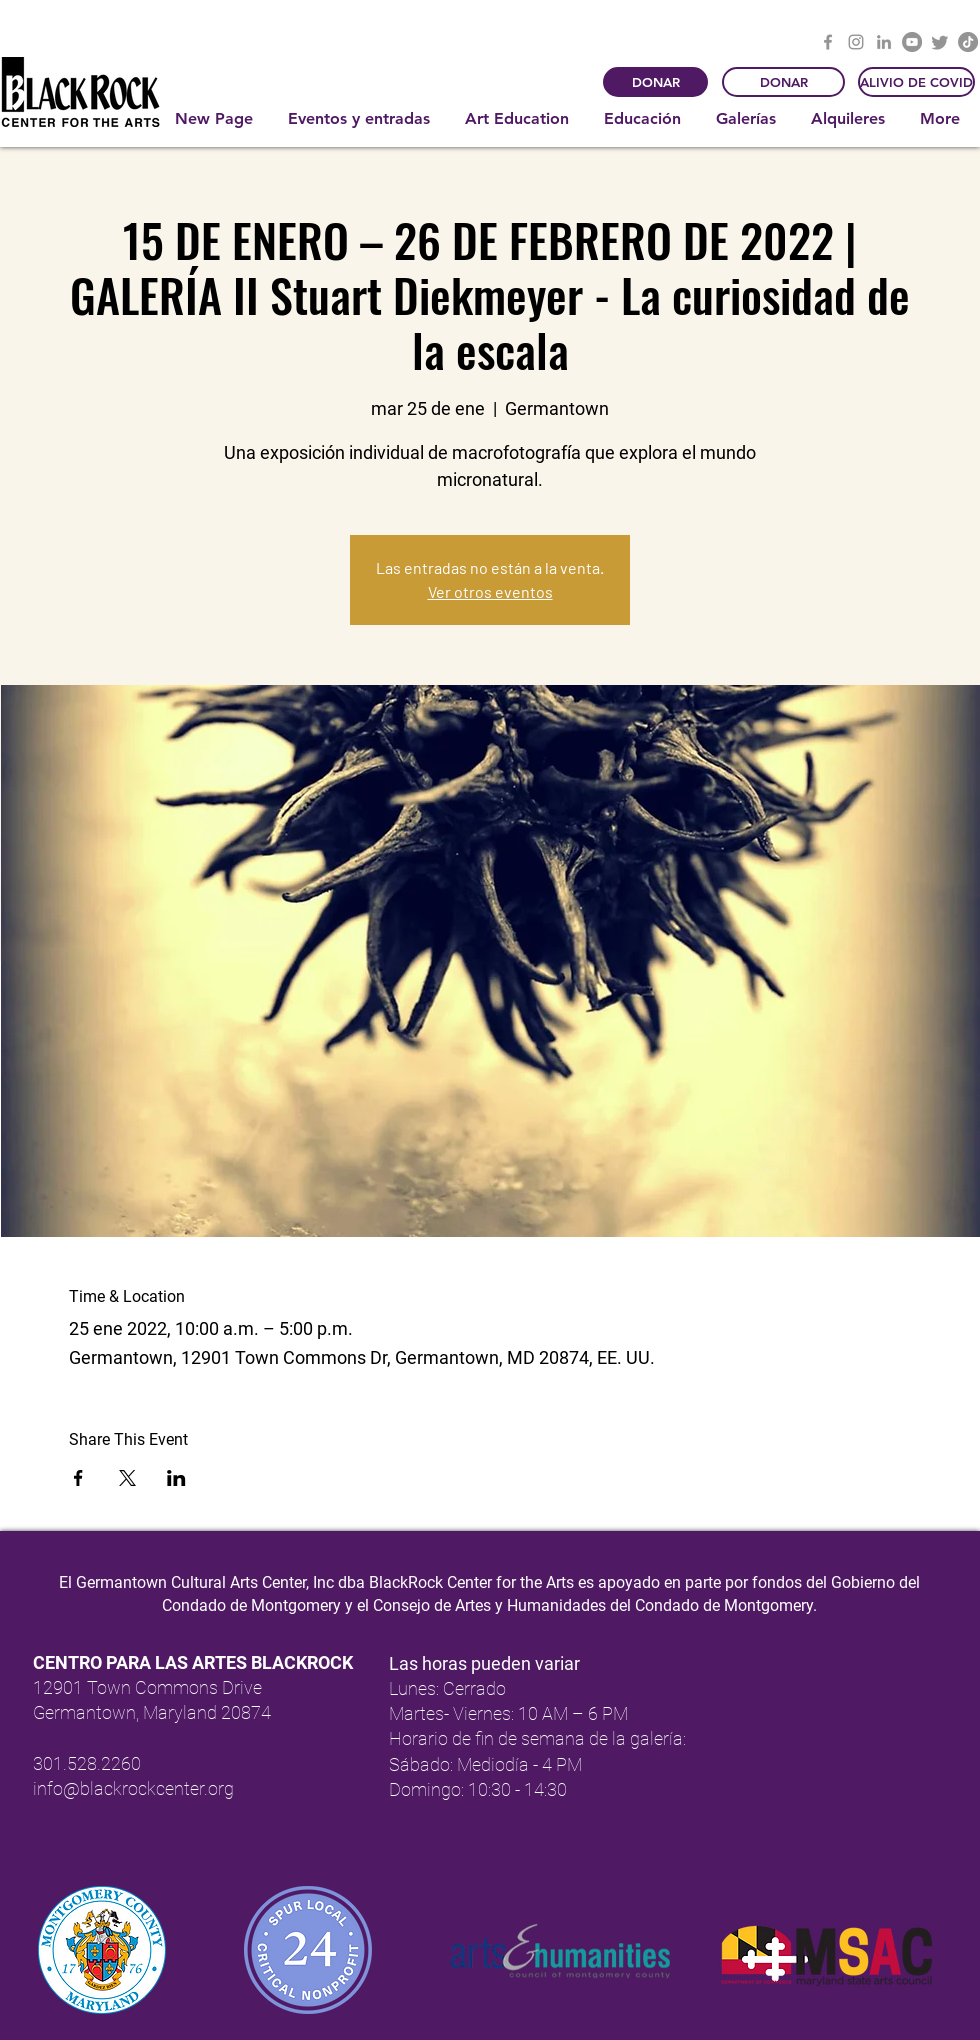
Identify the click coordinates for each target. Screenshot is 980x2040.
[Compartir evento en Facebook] (78, 1478)
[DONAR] (655, 82)
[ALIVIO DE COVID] (916, 82)
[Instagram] (856, 42)
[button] (361, 119)
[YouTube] (912, 42)
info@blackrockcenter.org (133, 1788)
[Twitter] (940, 42)
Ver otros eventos (490, 591)
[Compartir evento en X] (127, 1478)
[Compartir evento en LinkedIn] (176, 1478)
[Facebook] (828, 42)
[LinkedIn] (884, 42)
